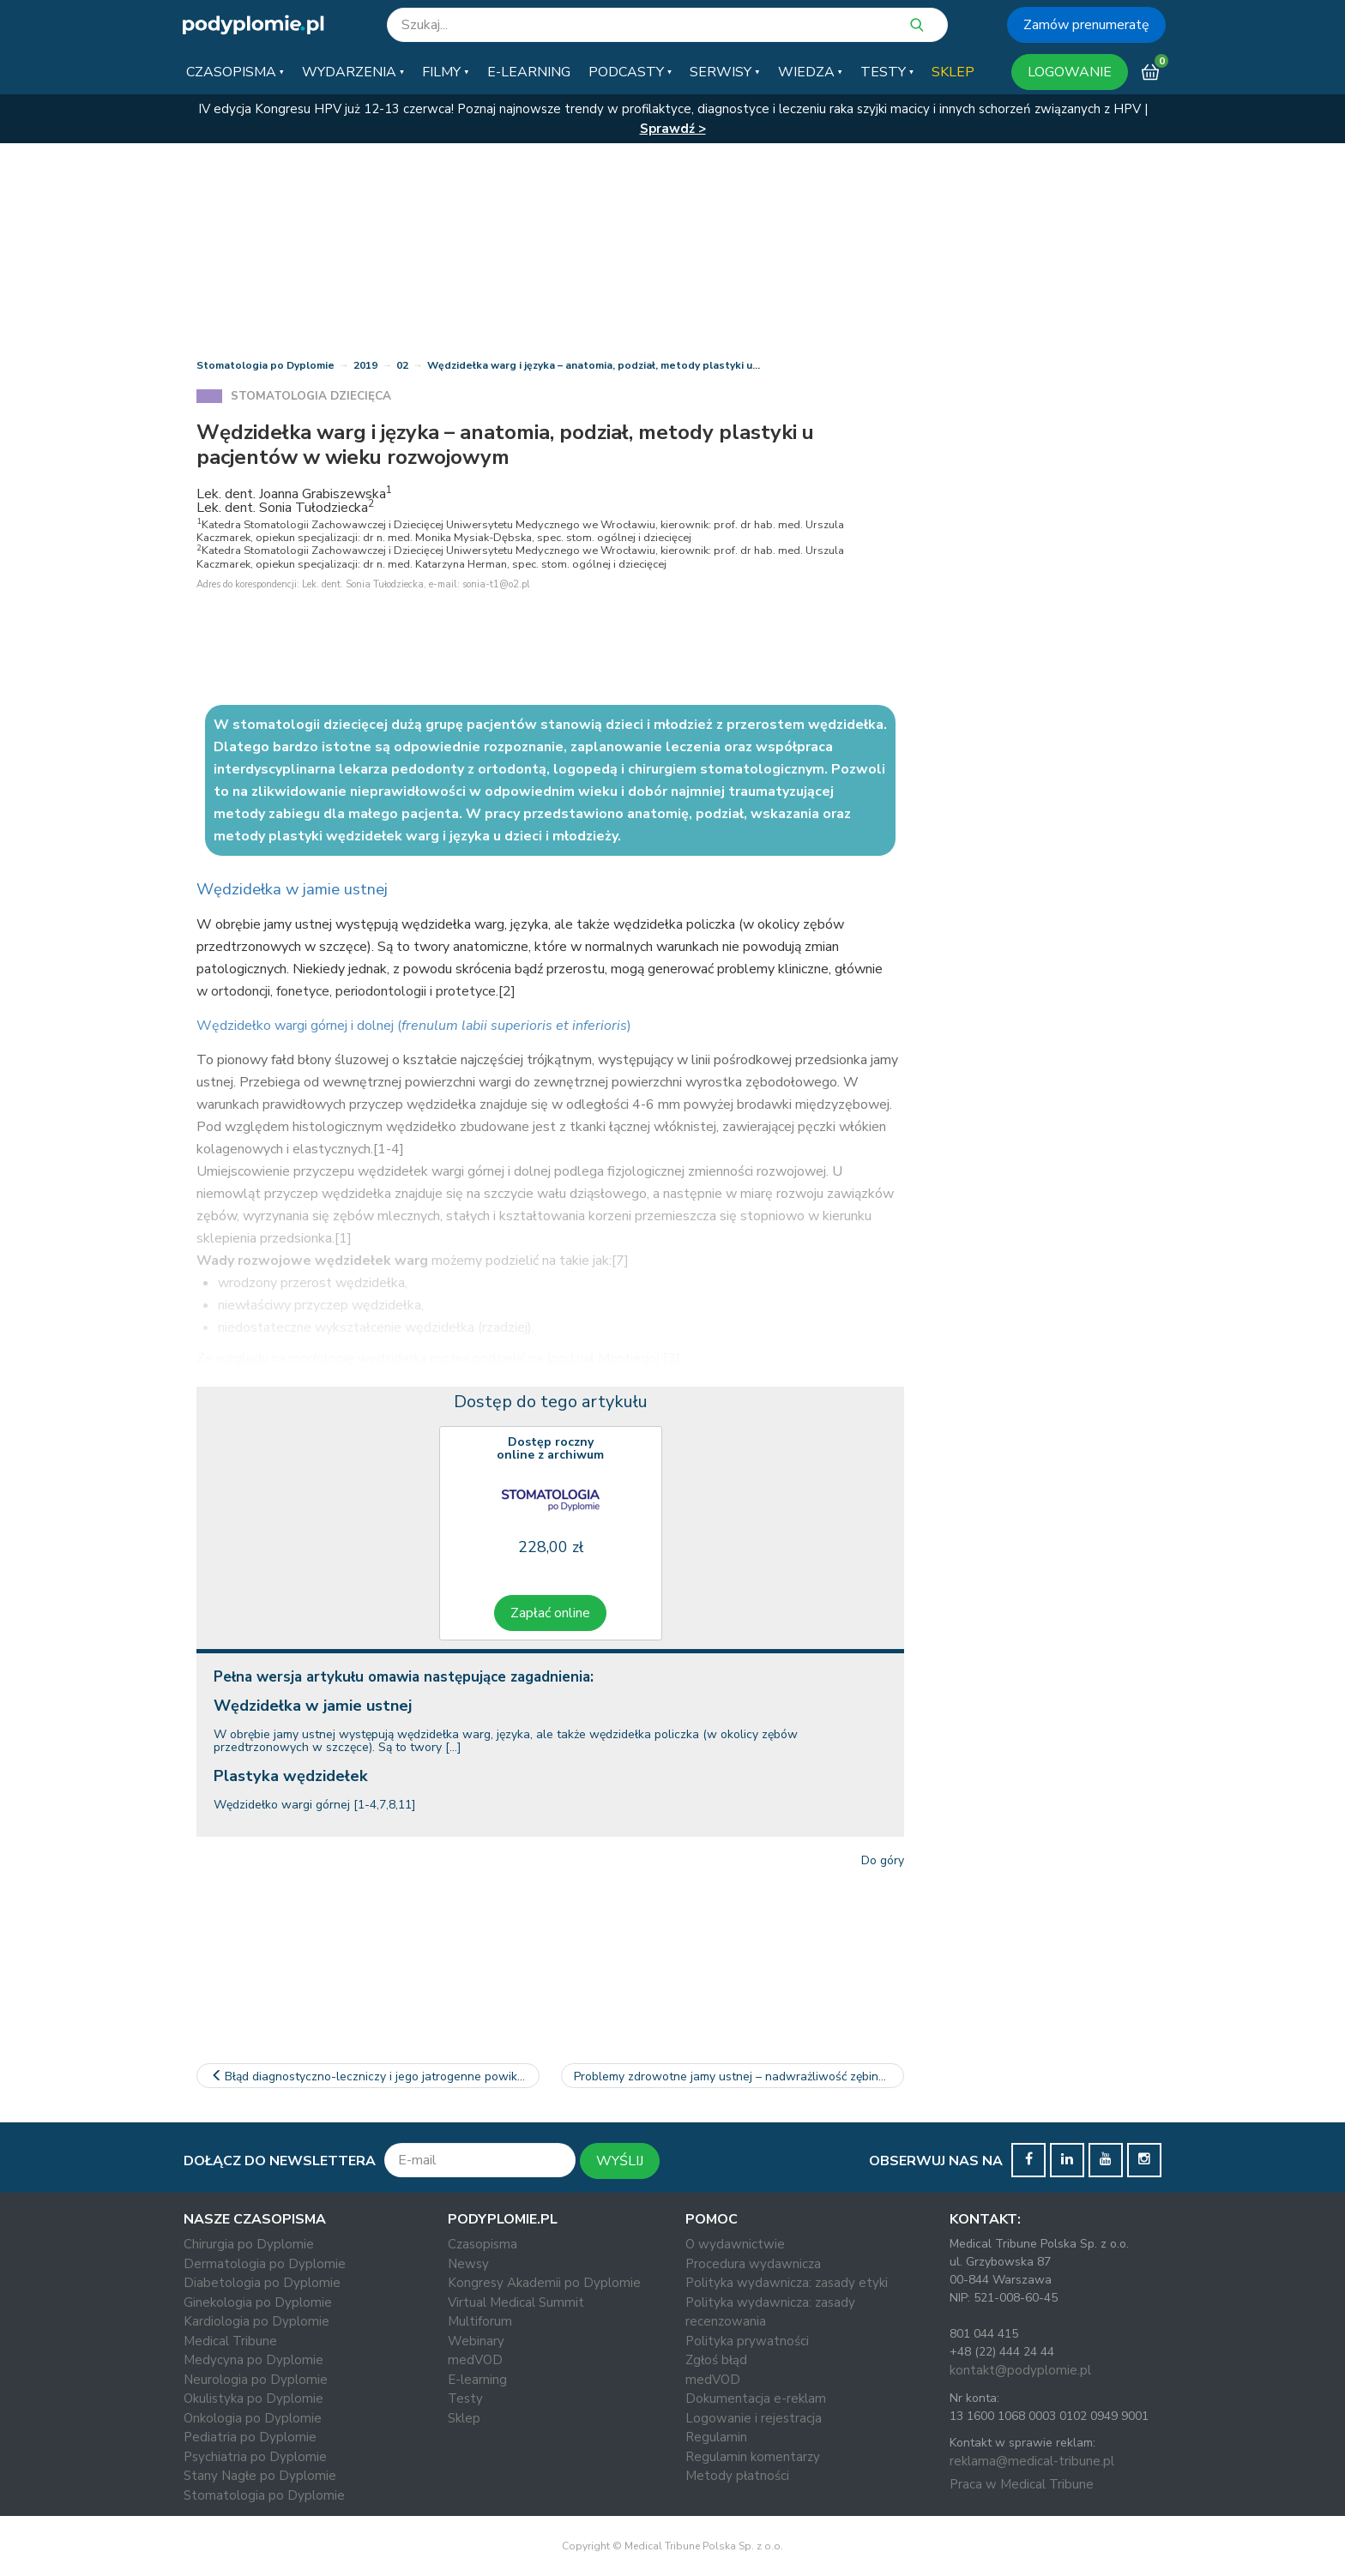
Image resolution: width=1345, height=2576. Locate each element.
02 (402, 365)
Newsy (468, 2263)
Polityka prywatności (747, 2341)
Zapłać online (550, 1613)
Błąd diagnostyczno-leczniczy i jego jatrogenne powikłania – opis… (374, 2076)
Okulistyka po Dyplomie (253, 2398)
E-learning (477, 2379)
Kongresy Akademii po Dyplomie (544, 2282)
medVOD (475, 2359)
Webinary (476, 2341)
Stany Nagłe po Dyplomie (260, 2475)
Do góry (882, 1860)
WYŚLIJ (619, 2161)
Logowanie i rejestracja (753, 2418)
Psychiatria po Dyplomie (255, 2456)
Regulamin (716, 2437)
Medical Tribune (230, 2341)
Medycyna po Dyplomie (253, 2359)
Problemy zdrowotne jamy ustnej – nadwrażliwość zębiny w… (739, 2076)
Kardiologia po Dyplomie (256, 2321)
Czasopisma (482, 2244)
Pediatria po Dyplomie (250, 2437)
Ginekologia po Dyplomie (258, 2302)
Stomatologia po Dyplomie (265, 365)
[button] (235, 72)
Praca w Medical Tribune (1022, 2484)
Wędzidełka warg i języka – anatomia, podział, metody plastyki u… (593, 365)
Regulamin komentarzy (752, 2456)
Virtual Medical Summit (516, 2302)
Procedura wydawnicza (753, 2263)
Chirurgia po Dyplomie (249, 2244)
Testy (465, 2398)
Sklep (464, 2418)
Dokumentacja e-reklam (755, 2398)
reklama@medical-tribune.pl (1032, 2461)
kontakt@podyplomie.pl (1020, 2370)
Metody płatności (737, 2475)
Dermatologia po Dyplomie (265, 2263)
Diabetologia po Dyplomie (262, 2282)
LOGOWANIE (1070, 72)
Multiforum (480, 2321)
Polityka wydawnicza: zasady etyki (786, 2282)
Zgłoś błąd (716, 2359)
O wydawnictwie (735, 2244)
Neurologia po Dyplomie (256, 2379)
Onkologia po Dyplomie (253, 2418)
